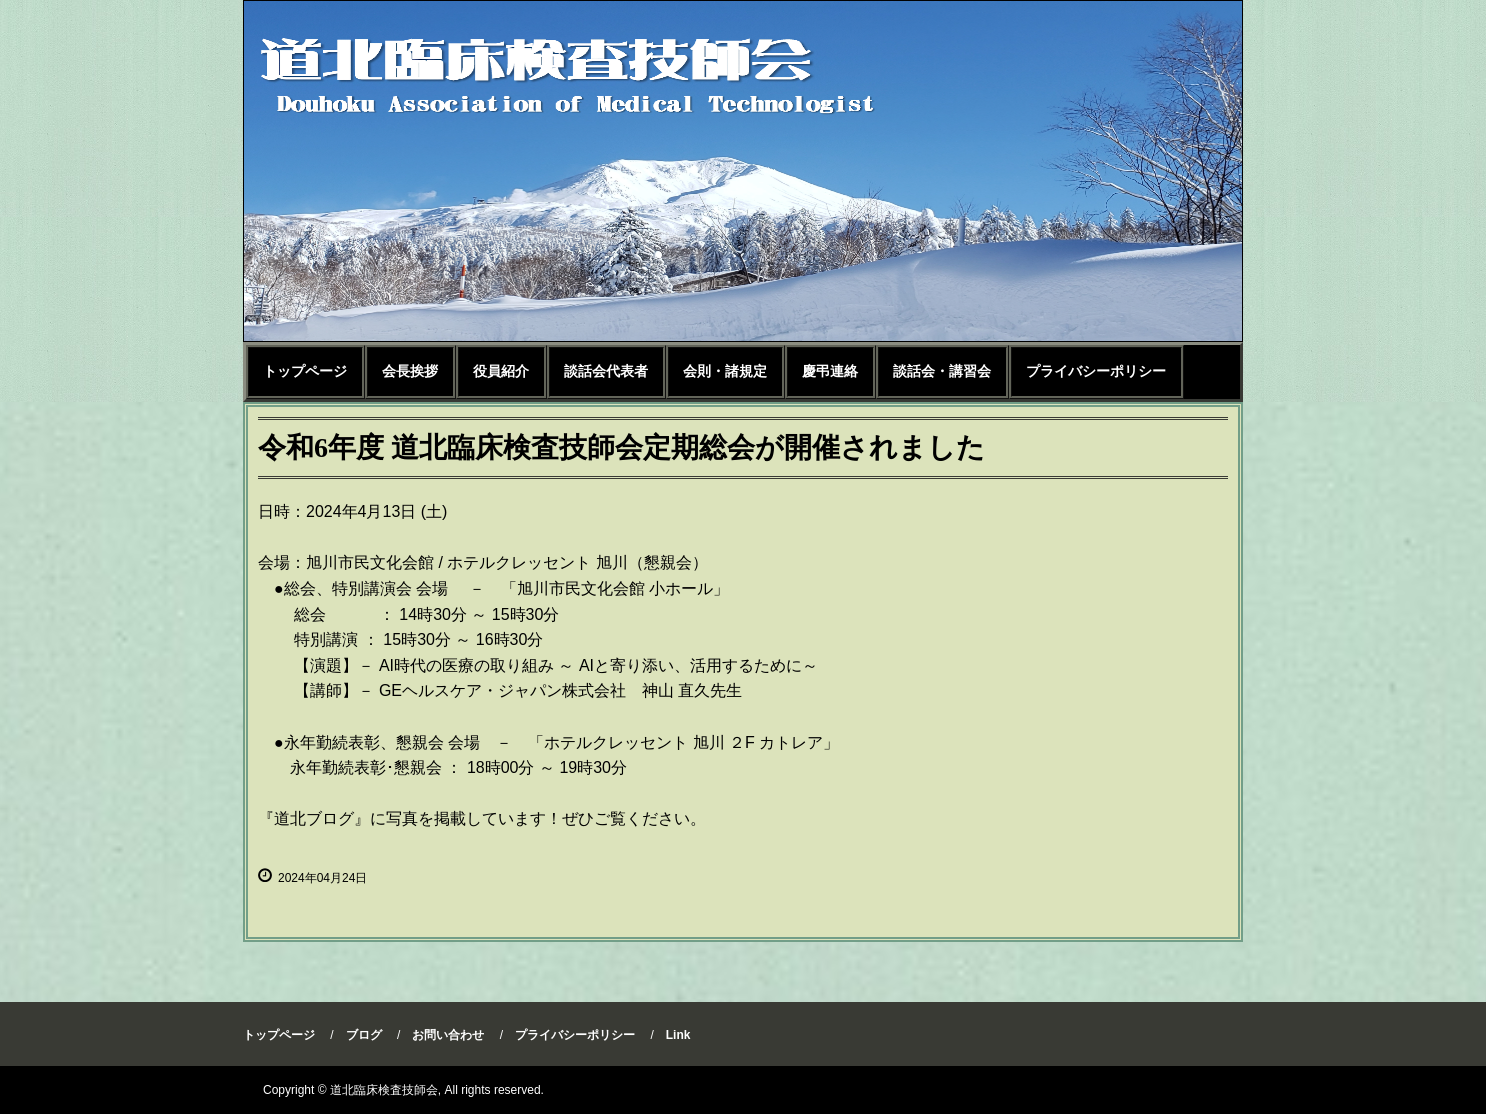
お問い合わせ (448, 1035)
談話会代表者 (606, 371)
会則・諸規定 (725, 371)
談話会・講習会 (942, 371)
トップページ (305, 371)
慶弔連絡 (830, 371)
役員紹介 (501, 371)
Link (678, 1035)
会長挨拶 (410, 371)
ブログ (364, 1035)
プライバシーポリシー (1096, 371)
